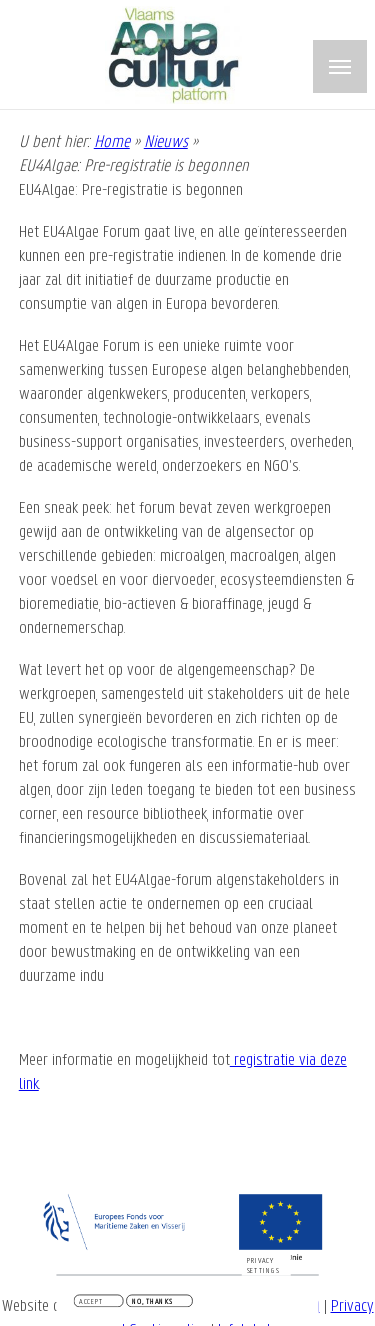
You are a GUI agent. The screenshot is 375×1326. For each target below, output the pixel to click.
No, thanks (152, 1303)
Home (112, 142)
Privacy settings (263, 1267)
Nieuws (166, 142)
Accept (91, 1303)
